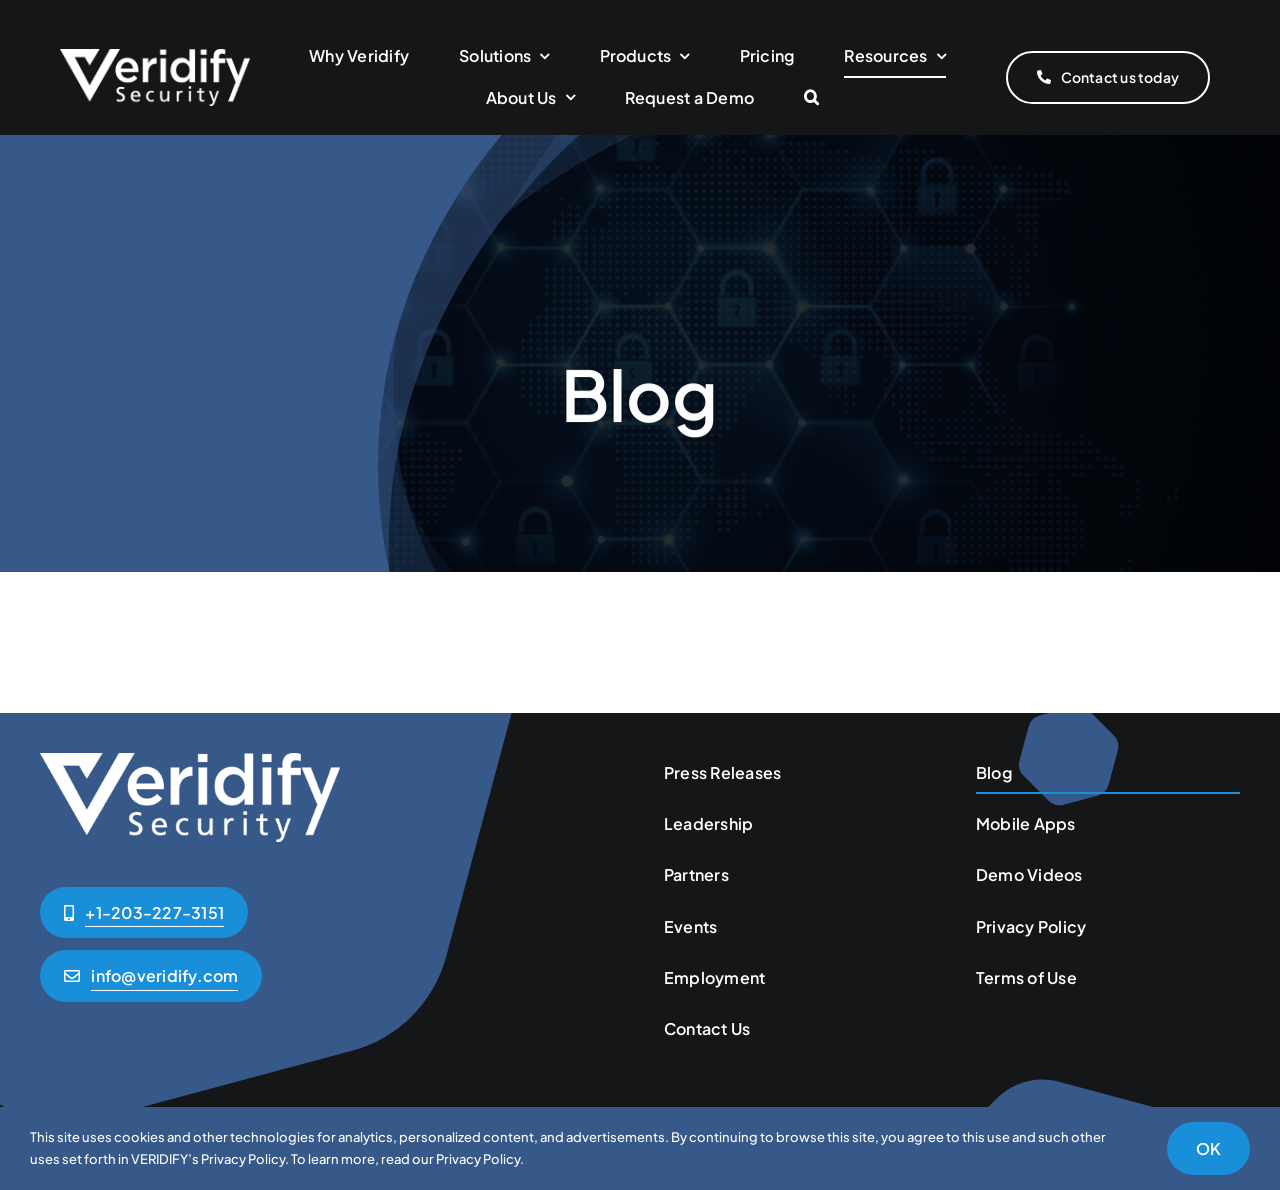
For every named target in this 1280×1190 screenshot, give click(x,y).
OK (1208, 1148)
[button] (811, 98)
